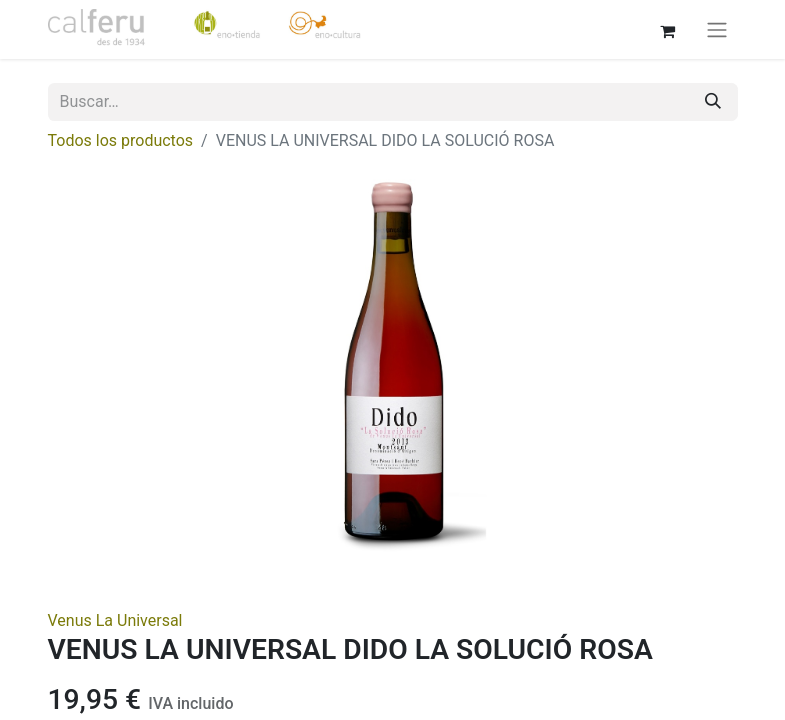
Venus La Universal (115, 620)
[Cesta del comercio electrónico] (668, 29)
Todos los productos (121, 140)
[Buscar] (713, 102)
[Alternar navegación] (717, 29)
